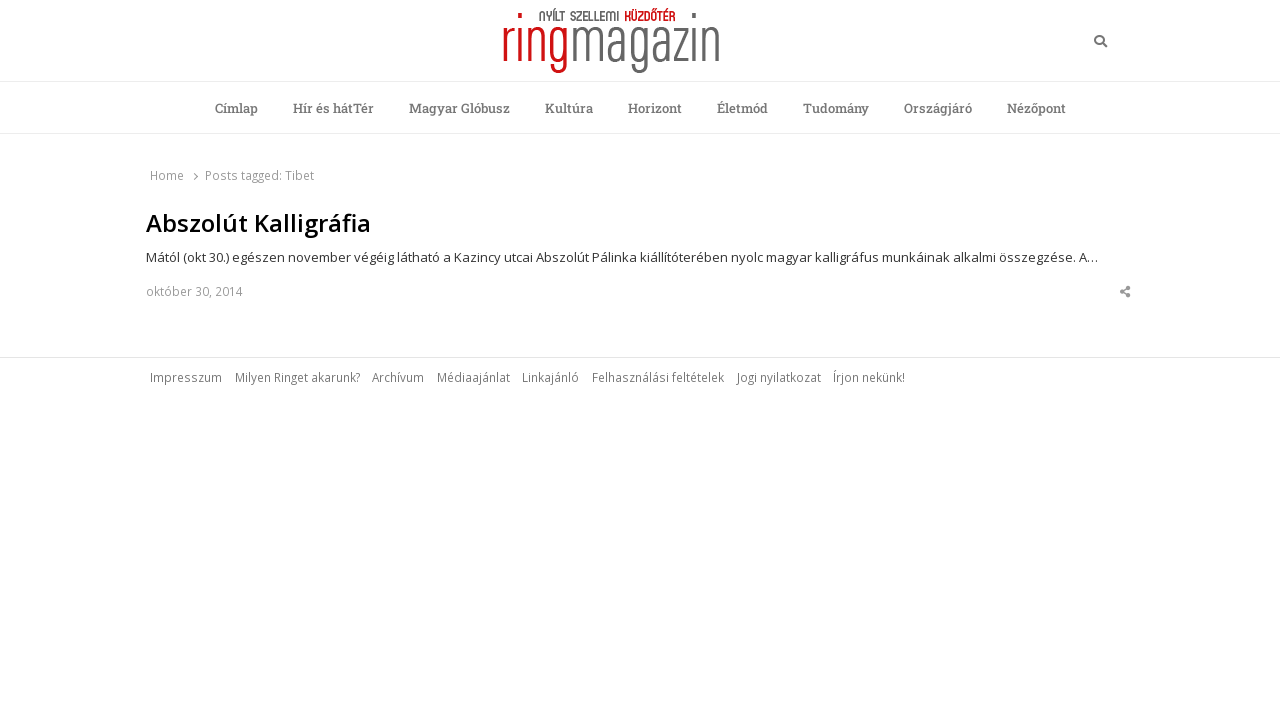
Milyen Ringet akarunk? (297, 377)
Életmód (742, 108)
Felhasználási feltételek (658, 377)
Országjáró (938, 108)
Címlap (236, 108)
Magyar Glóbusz (459, 108)
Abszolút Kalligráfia (258, 223)
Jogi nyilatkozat (779, 377)
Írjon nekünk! (869, 377)
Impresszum (186, 377)
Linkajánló (550, 377)
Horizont (655, 108)
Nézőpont (1036, 108)
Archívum (398, 377)
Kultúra (569, 108)
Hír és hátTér (333, 108)
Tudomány (836, 108)
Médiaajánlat (473, 377)
